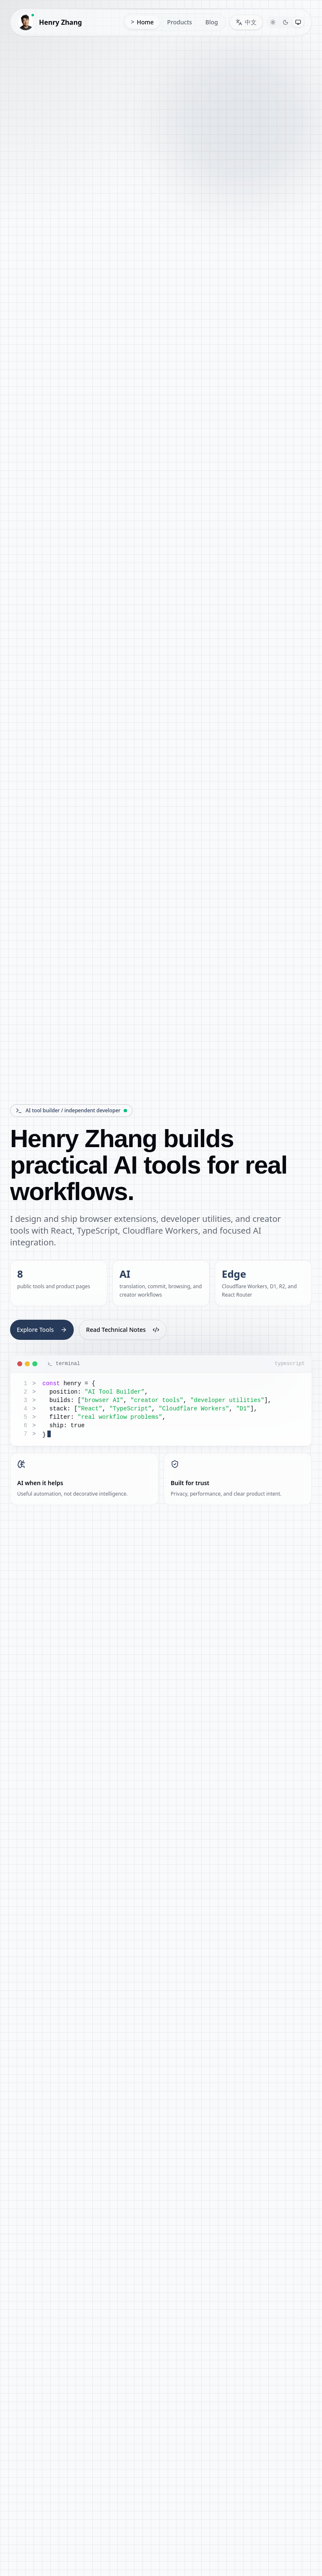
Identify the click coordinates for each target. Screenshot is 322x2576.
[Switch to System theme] (298, 22)
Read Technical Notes (122, 1330)
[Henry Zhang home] (52, 22)
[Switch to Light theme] (273, 22)
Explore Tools (42, 1330)
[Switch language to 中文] (246, 22)
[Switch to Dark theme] (285, 22)
